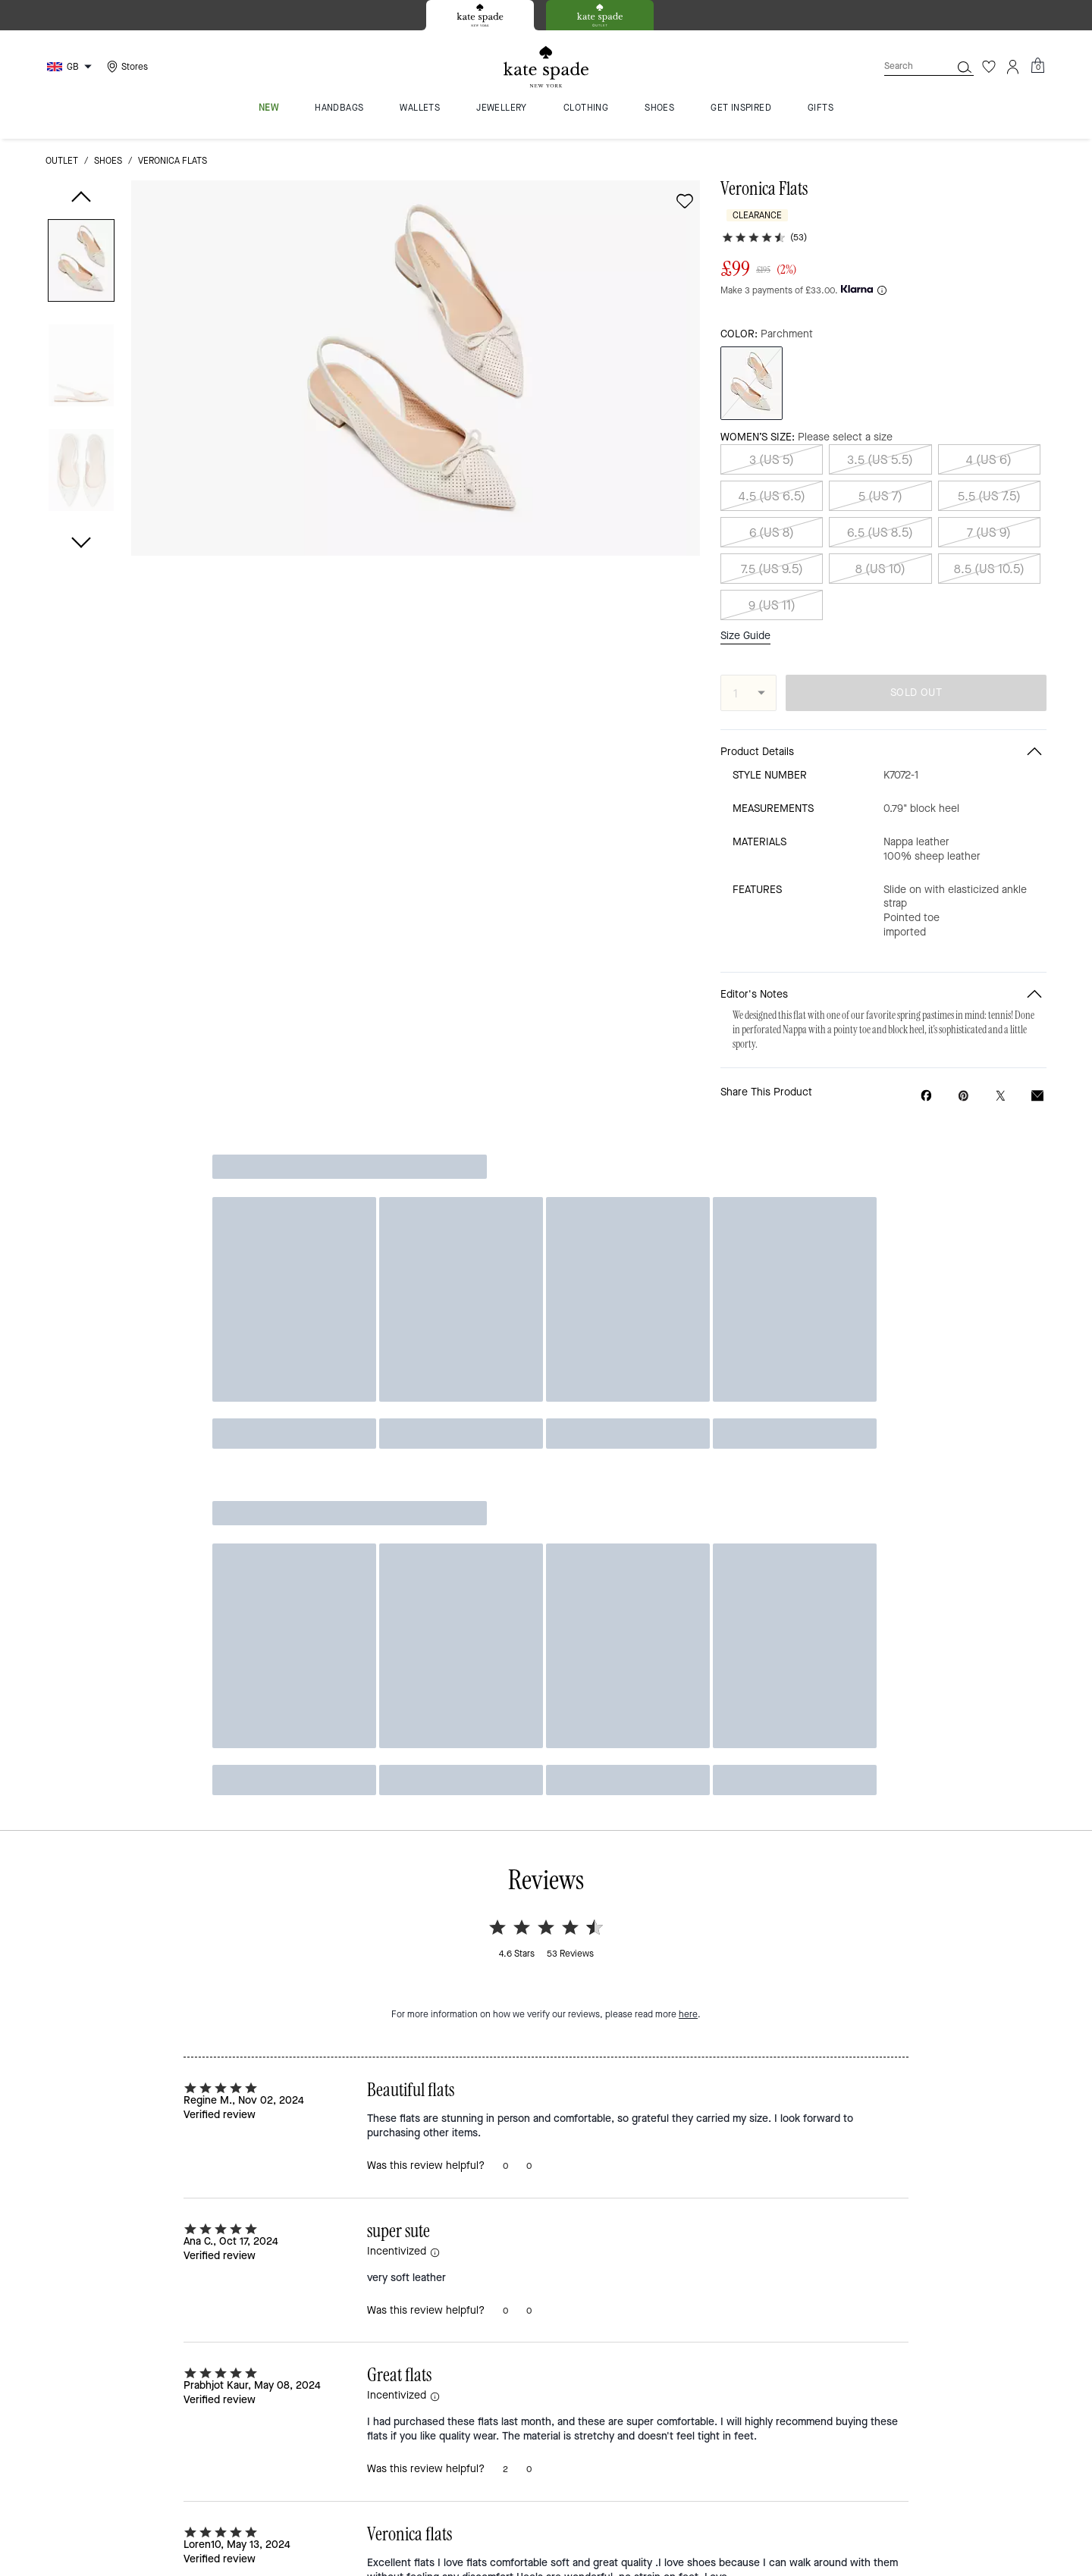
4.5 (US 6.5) (772, 481)
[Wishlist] (989, 67)
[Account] (1013, 67)
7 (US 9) (989, 517)
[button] (81, 263)
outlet (62, 161)
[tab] (480, 15)
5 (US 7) (880, 481)
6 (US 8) (771, 517)
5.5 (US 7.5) (989, 481)
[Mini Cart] (1037, 66)
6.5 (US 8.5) (880, 517)
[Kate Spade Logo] (546, 67)
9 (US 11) (771, 590)
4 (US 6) (989, 445)
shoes (108, 161)
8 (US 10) (880, 554)
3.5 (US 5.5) (880, 445)
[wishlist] (684, 201)
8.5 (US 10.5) (989, 554)
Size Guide (745, 621)
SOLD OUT (916, 678)
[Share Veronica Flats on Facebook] (926, 1080)
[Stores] (125, 67)
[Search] (905, 66)
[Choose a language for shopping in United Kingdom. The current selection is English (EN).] (71, 67)
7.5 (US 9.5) (772, 554)
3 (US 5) (771, 445)
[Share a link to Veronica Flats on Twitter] (1000, 1080)
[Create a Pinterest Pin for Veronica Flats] (963, 1080)
